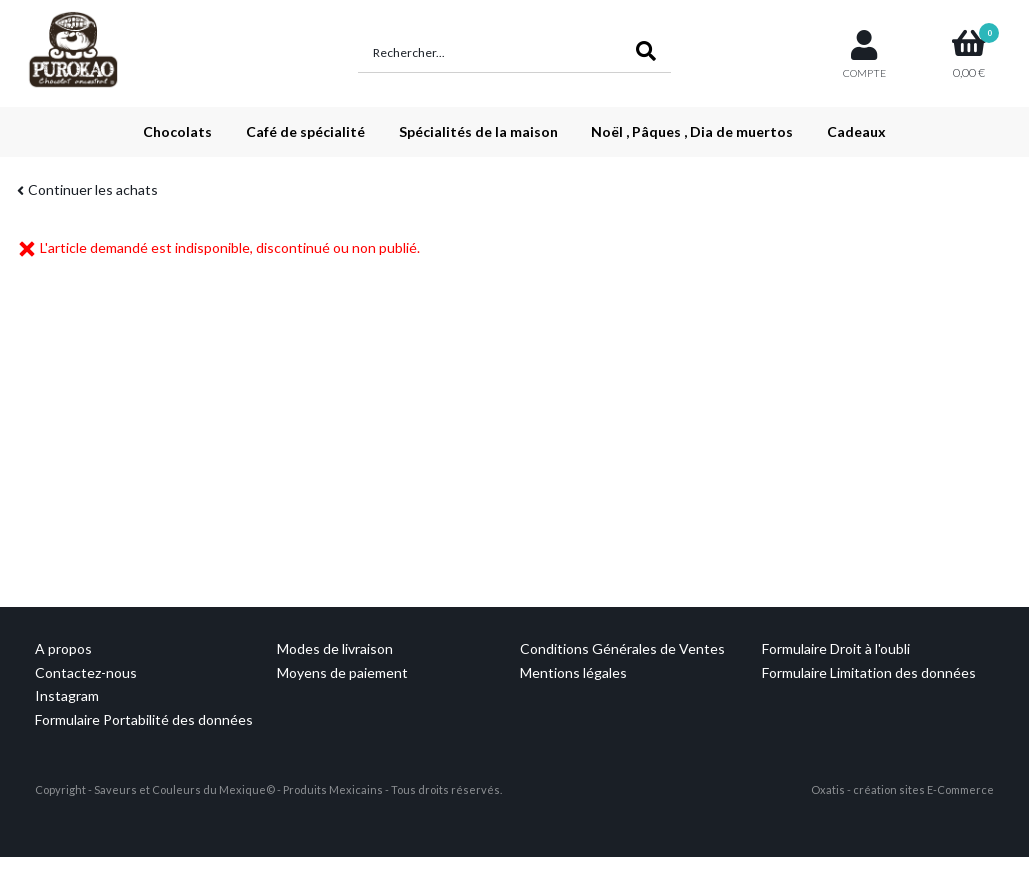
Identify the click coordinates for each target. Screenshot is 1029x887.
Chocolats (177, 131)
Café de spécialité (305, 131)
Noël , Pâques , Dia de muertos (692, 131)
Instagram (67, 695)
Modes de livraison (335, 648)
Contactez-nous (86, 672)
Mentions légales (573, 672)
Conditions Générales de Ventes (622, 648)
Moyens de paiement (342, 672)
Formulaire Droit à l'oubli (836, 648)
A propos (63, 648)
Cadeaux (856, 131)
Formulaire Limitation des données (869, 672)
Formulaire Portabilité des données (144, 719)
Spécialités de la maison (478, 131)
